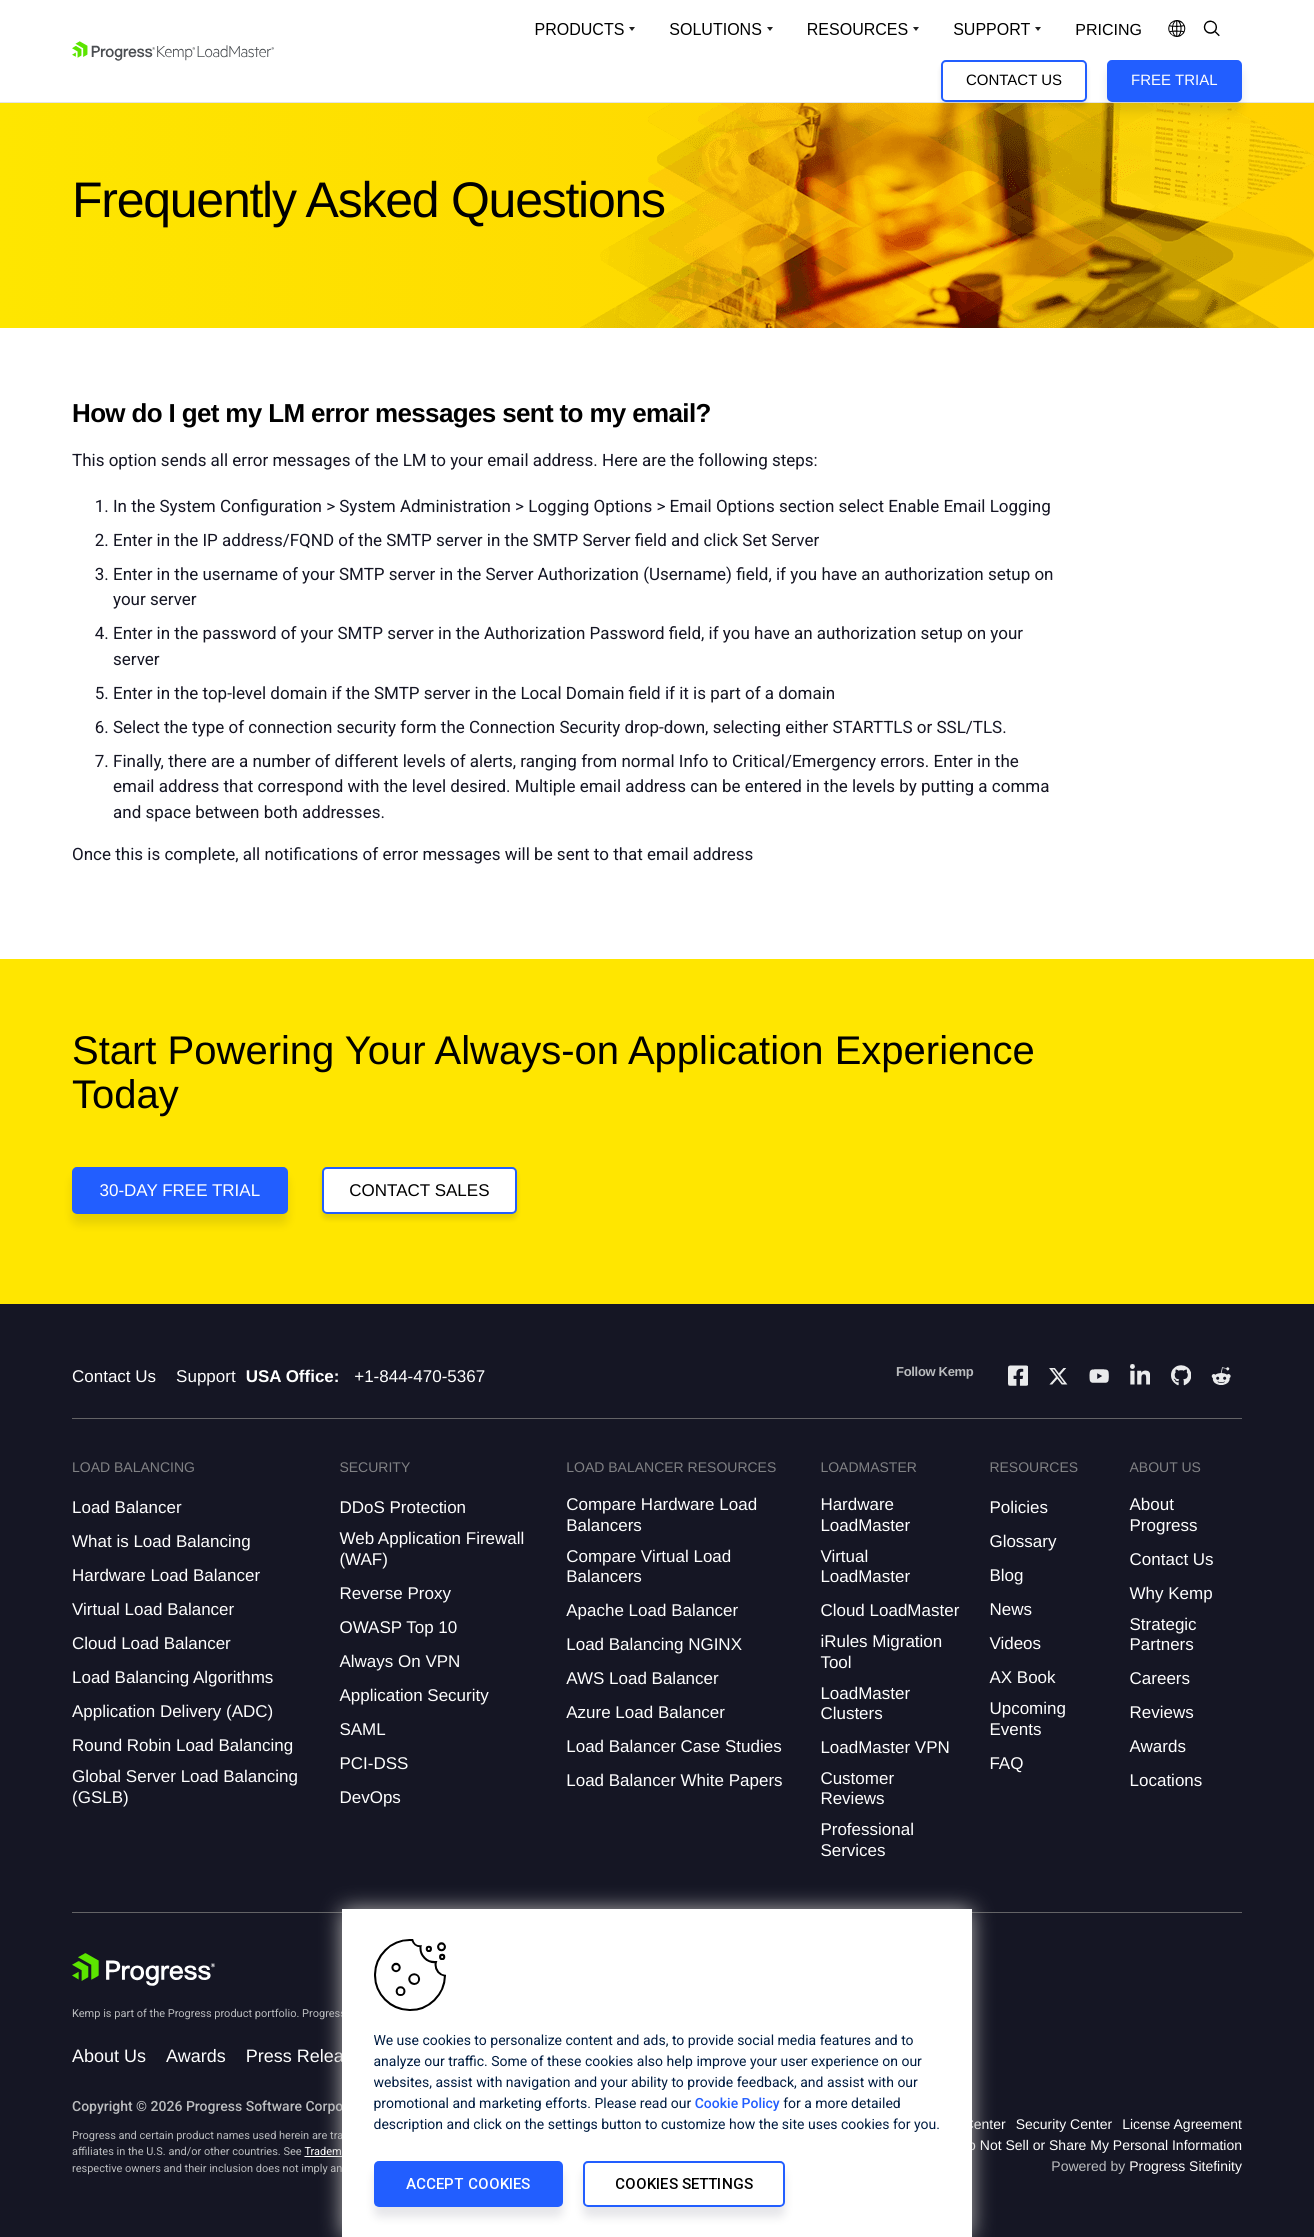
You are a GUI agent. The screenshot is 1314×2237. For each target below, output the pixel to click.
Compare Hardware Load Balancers (661, 1514)
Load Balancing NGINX (654, 1644)
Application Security (413, 1695)
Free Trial (1174, 80)
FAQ (1006, 1763)
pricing (1108, 30)
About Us (109, 2056)
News (1010, 1609)
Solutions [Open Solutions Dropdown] (715, 29)
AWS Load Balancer (642, 1678)
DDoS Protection (402, 1507)
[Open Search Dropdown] (1212, 30)
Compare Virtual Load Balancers (648, 1566)
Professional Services (867, 1839)
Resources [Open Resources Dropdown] (857, 29)
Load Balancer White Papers (674, 1780)
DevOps (369, 1797)
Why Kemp (1171, 1593)
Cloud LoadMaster (889, 1610)
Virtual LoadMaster (865, 1566)
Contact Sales (419, 1190)
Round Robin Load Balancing (182, 1745)
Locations (1166, 1780)
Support (206, 1376)
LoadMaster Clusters (865, 1703)
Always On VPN (399, 1661)
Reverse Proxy (394, 1593)
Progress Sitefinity (1185, 2166)
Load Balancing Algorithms (172, 1677)
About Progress (1164, 1514)
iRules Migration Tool (881, 1651)
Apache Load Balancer (652, 1610)
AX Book (1022, 1677)
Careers (1160, 1678)
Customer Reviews (857, 1788)
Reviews (1162, 1712)
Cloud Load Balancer (151, 1643)
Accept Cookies (468, 2184)
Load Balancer (127, 1507)
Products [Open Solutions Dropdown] (580, 29)
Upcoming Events (1027, 1718)
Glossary (1022, 1541)
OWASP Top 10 (398, 1627)
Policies (1018, 1507)
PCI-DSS (373, 1763)
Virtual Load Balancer (153, 1609)
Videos (1015, 1643)
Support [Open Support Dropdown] (991, 29)
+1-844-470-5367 (419, 1376)
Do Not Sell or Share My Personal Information (1100, 2145)
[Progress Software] (144, 1970)
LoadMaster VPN (884, 1747)
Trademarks (333, 2151)
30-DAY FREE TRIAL (180, 1190)
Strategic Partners (1163, 1634)
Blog (1006, 1575)
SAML (362, 1729)
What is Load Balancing (161, 1541)
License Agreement (1182, 2124)
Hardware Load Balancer (166, 1575)
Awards (1158, 1746)
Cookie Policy (737, 2104)
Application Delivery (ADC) (172, 1711)
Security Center (1064, 2124)
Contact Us (1014, 80)
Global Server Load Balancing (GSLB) (185, 1786)
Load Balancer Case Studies (673, 1746)
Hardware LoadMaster (865, 1514)
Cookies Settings (684, 2184)
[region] (657, 2073)
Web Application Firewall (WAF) (431, 1548)
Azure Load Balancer (645, 1712)
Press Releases (309, 2056)
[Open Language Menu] (1177, 30)
